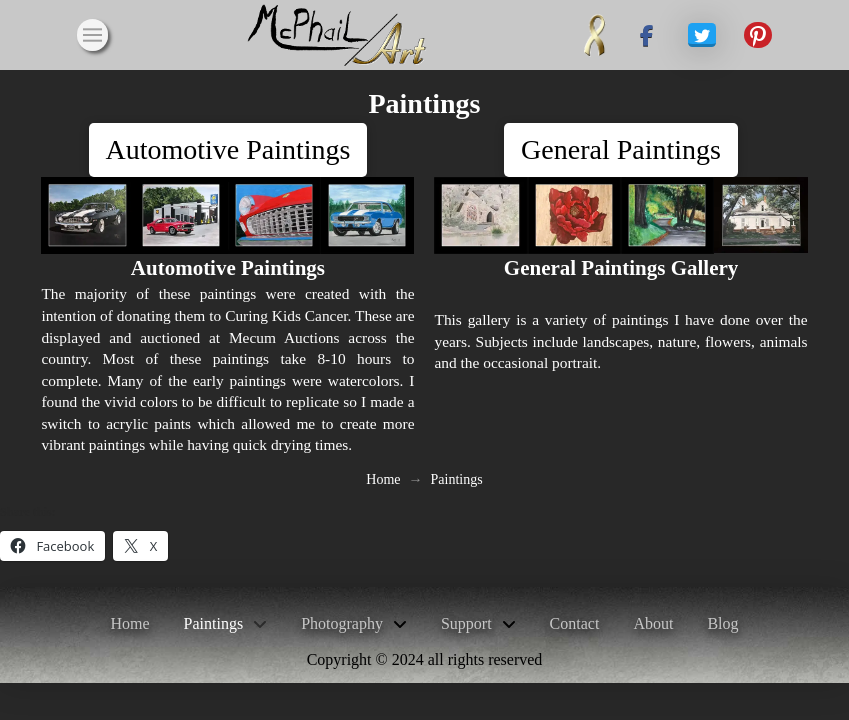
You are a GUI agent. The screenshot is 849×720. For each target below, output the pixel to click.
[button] (93, 35)
